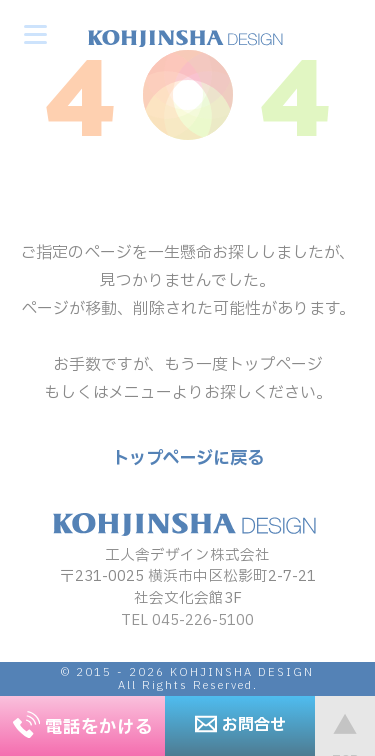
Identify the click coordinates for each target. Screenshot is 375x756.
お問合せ (240, 725)
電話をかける (83, 727)
